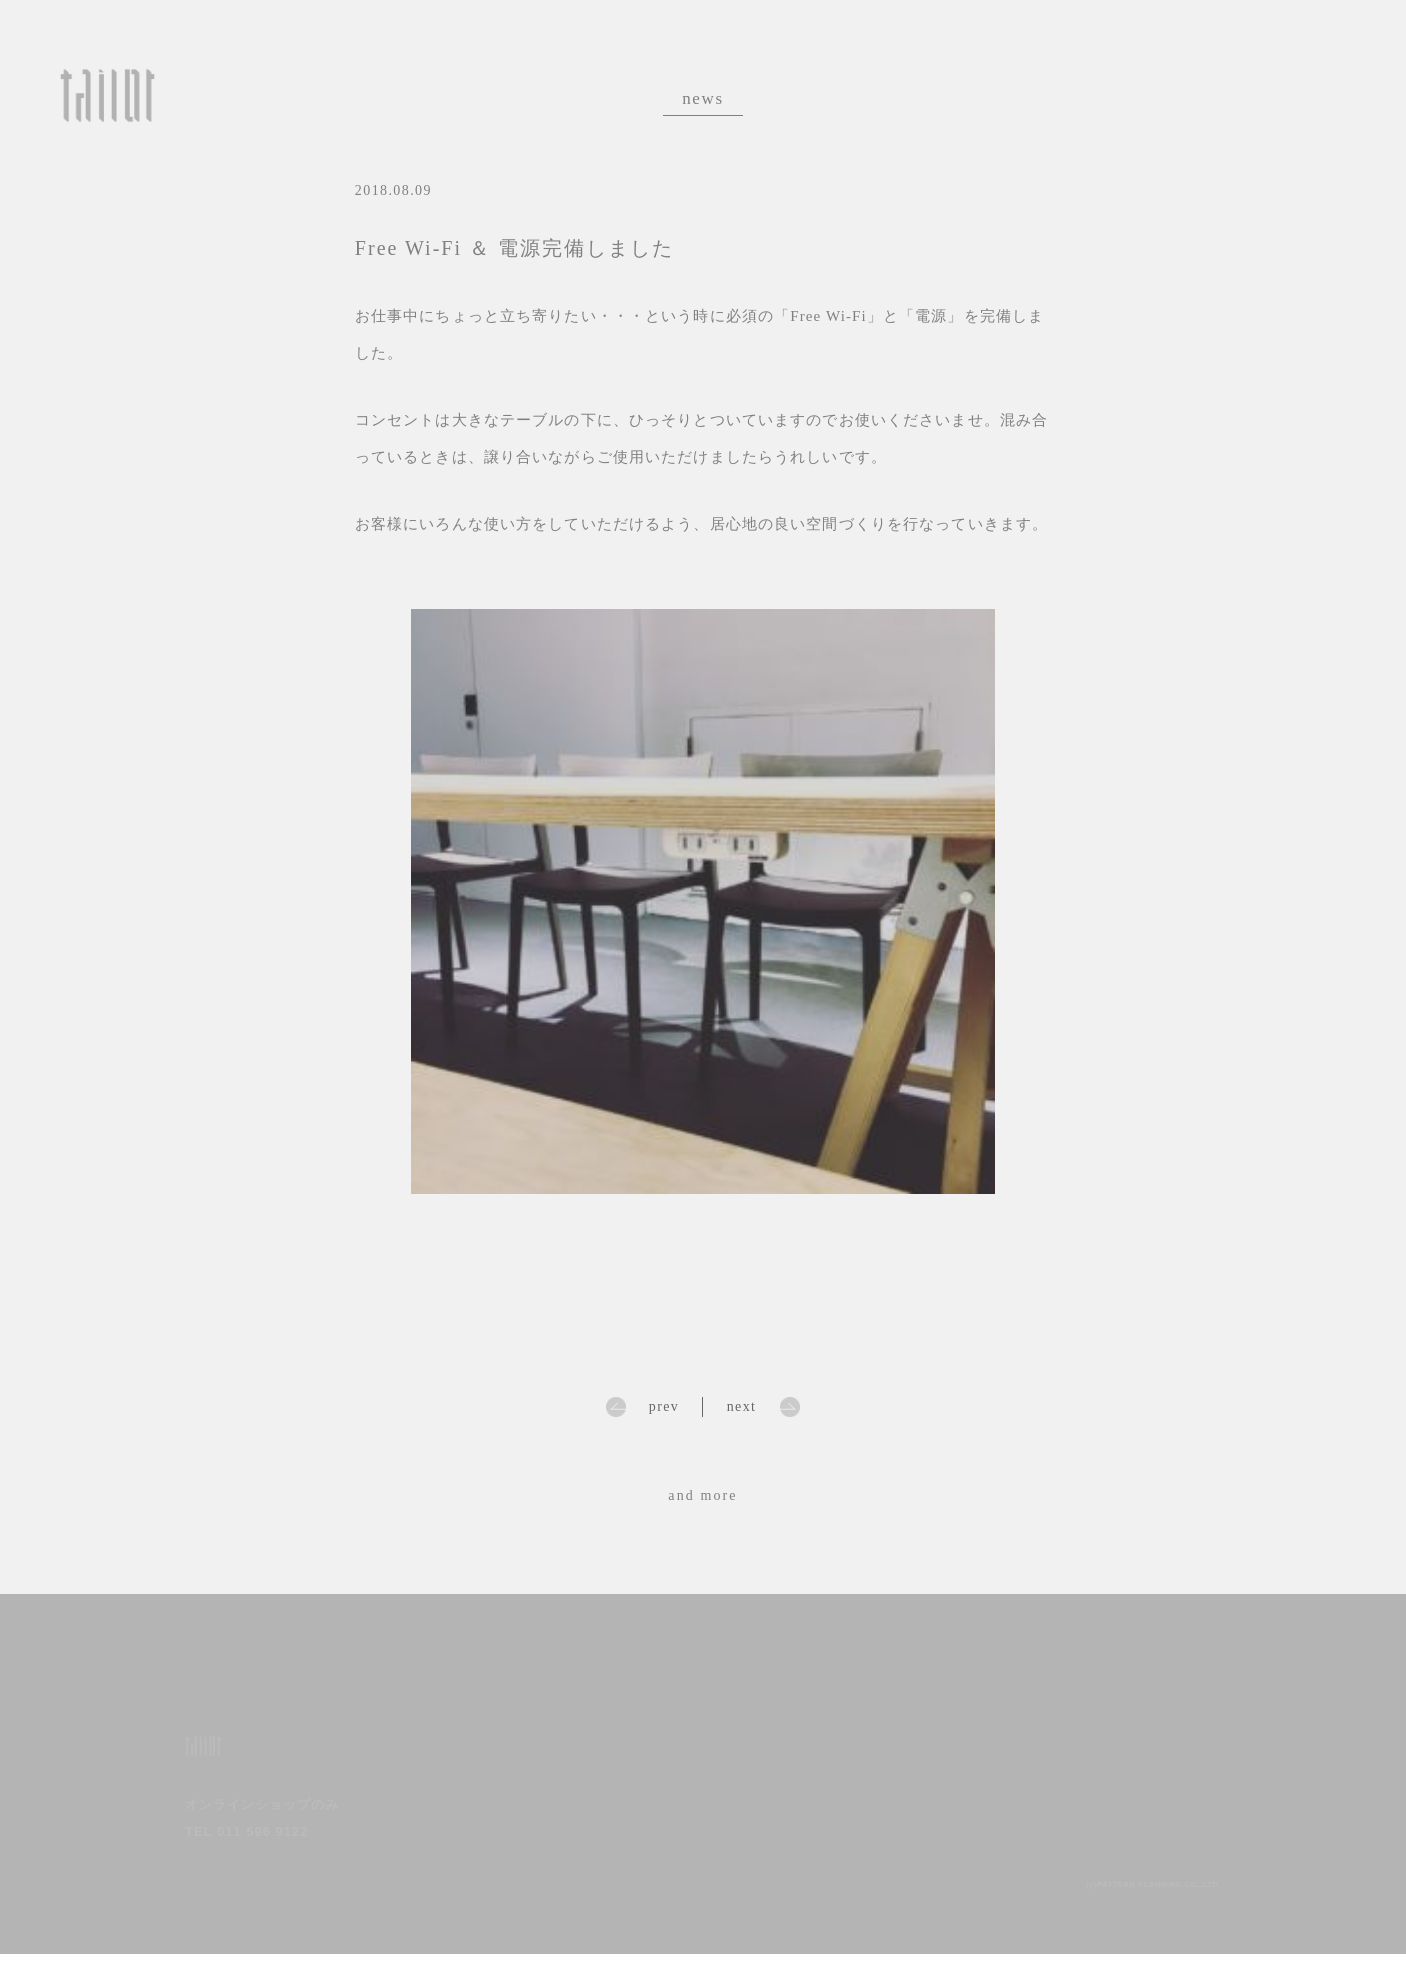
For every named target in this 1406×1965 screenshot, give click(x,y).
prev (664, 1406)
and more (702, 1495)
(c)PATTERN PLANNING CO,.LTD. (1119, 1894)
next (742, 1406)
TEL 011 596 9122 (246, 1842)
